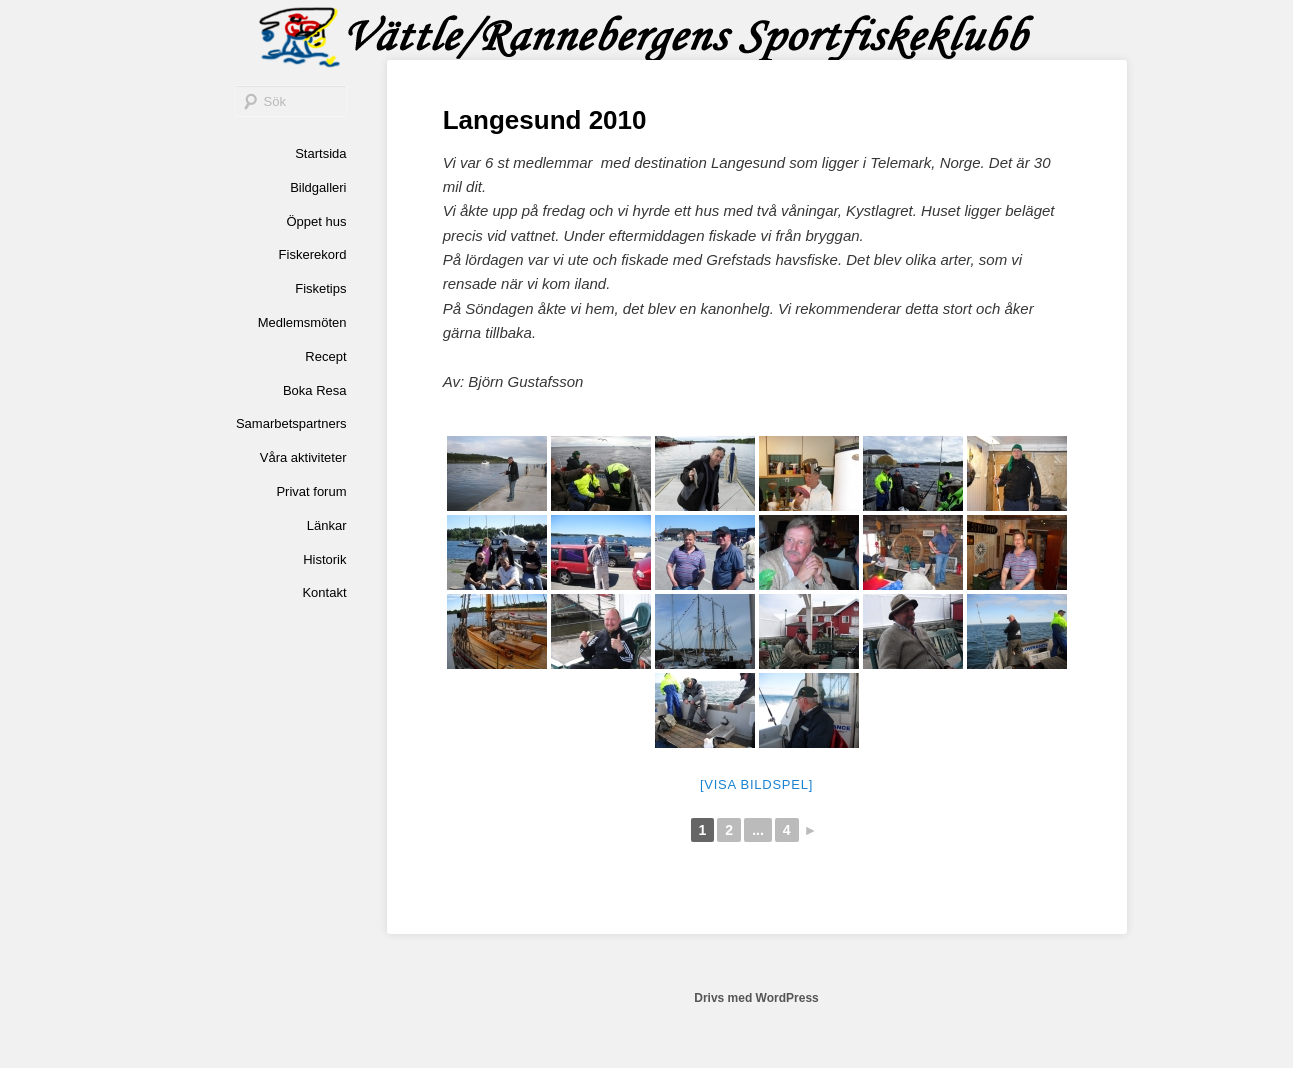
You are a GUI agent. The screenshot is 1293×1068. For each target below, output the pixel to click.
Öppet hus (317, 221)
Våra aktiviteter (303, 457)
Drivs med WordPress (756, 998)
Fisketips (320, 288)
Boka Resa (315, 390)
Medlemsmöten (302, 322)
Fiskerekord (313, 254)
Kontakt (324, 592)
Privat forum (311, 491)
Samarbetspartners (291, 423)
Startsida (320, 153)
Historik (324, 559)
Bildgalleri (318, 187)
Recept (325, 356)
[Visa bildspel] (756, 784)
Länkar (327, 525)
